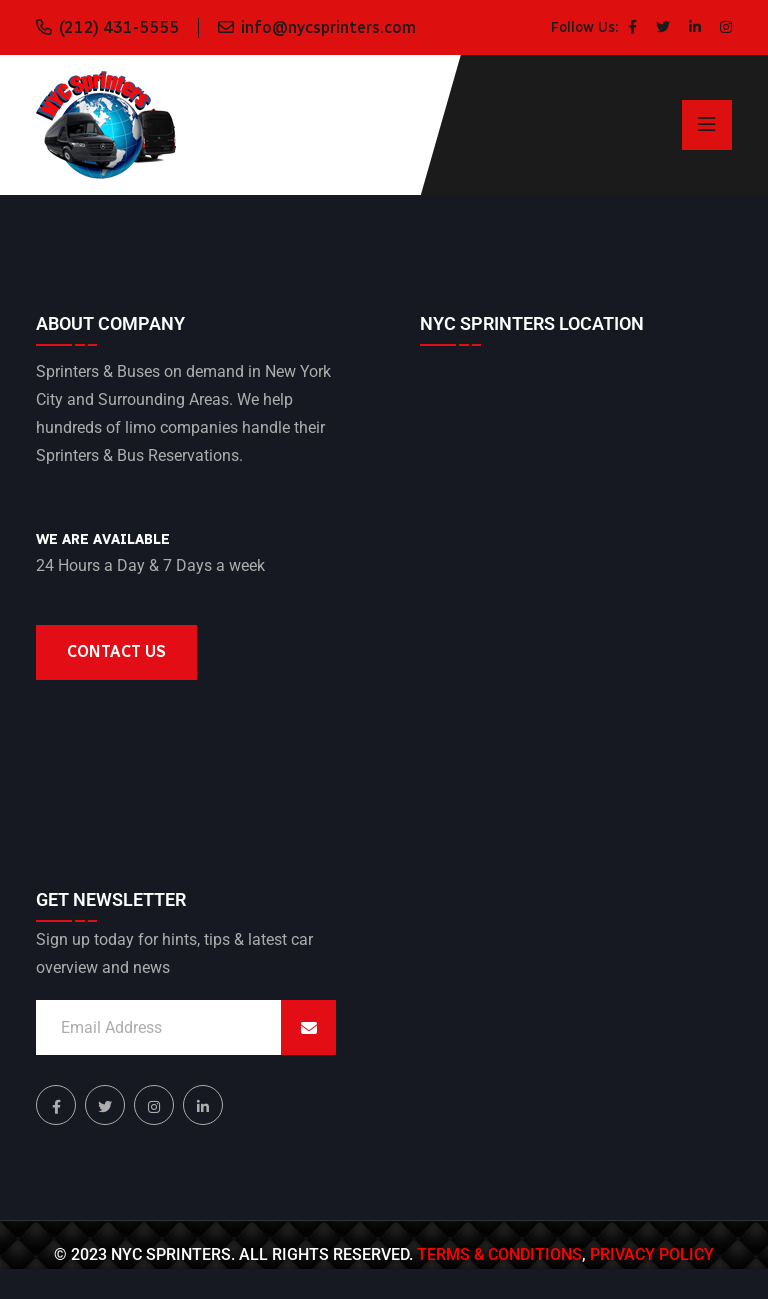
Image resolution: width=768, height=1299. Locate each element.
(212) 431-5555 (119, 27)
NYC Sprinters (171, 1254)
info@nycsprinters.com (328, 27)
